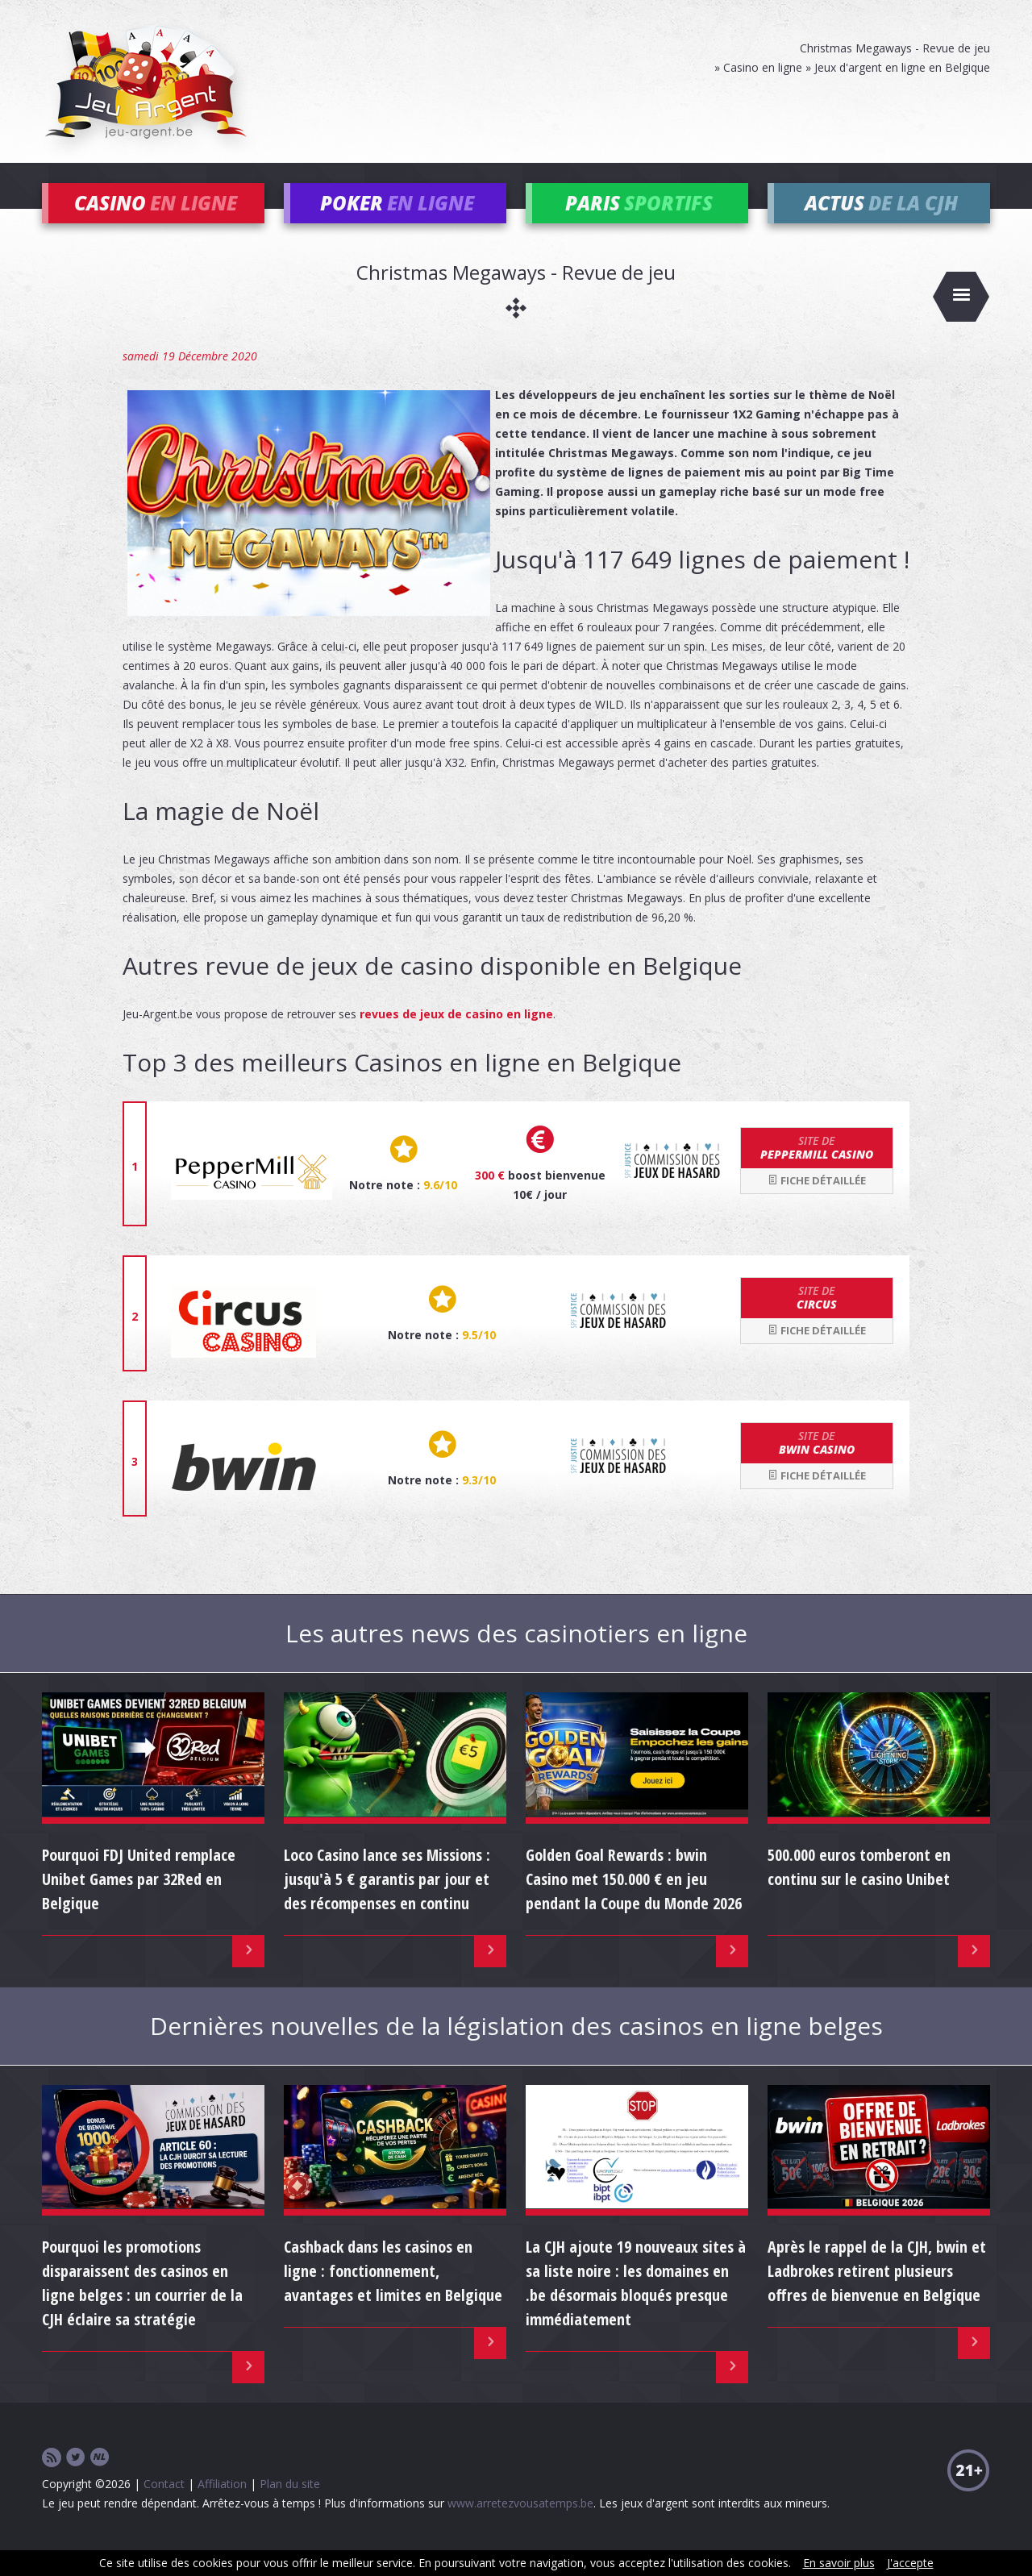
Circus (816, 1321)
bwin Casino (816, 1466)
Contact (164, 2508)
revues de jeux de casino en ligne (456, 1037)
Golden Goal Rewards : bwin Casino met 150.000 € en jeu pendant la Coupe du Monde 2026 (634, 1902)
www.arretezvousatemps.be (520, 2527)
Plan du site (290, 2508)
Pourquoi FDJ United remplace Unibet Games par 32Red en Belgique (138, 1902)
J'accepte (910, 2562)
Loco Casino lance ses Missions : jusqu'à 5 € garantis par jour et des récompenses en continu (387, 1902)
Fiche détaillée (817, 1203)
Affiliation (222, 2508)
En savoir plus (839, 2562)
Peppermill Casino (816, 1171)
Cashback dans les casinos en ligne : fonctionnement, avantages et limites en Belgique (393, 2295)
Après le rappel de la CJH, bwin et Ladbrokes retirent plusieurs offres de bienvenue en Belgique (877, 2295)
